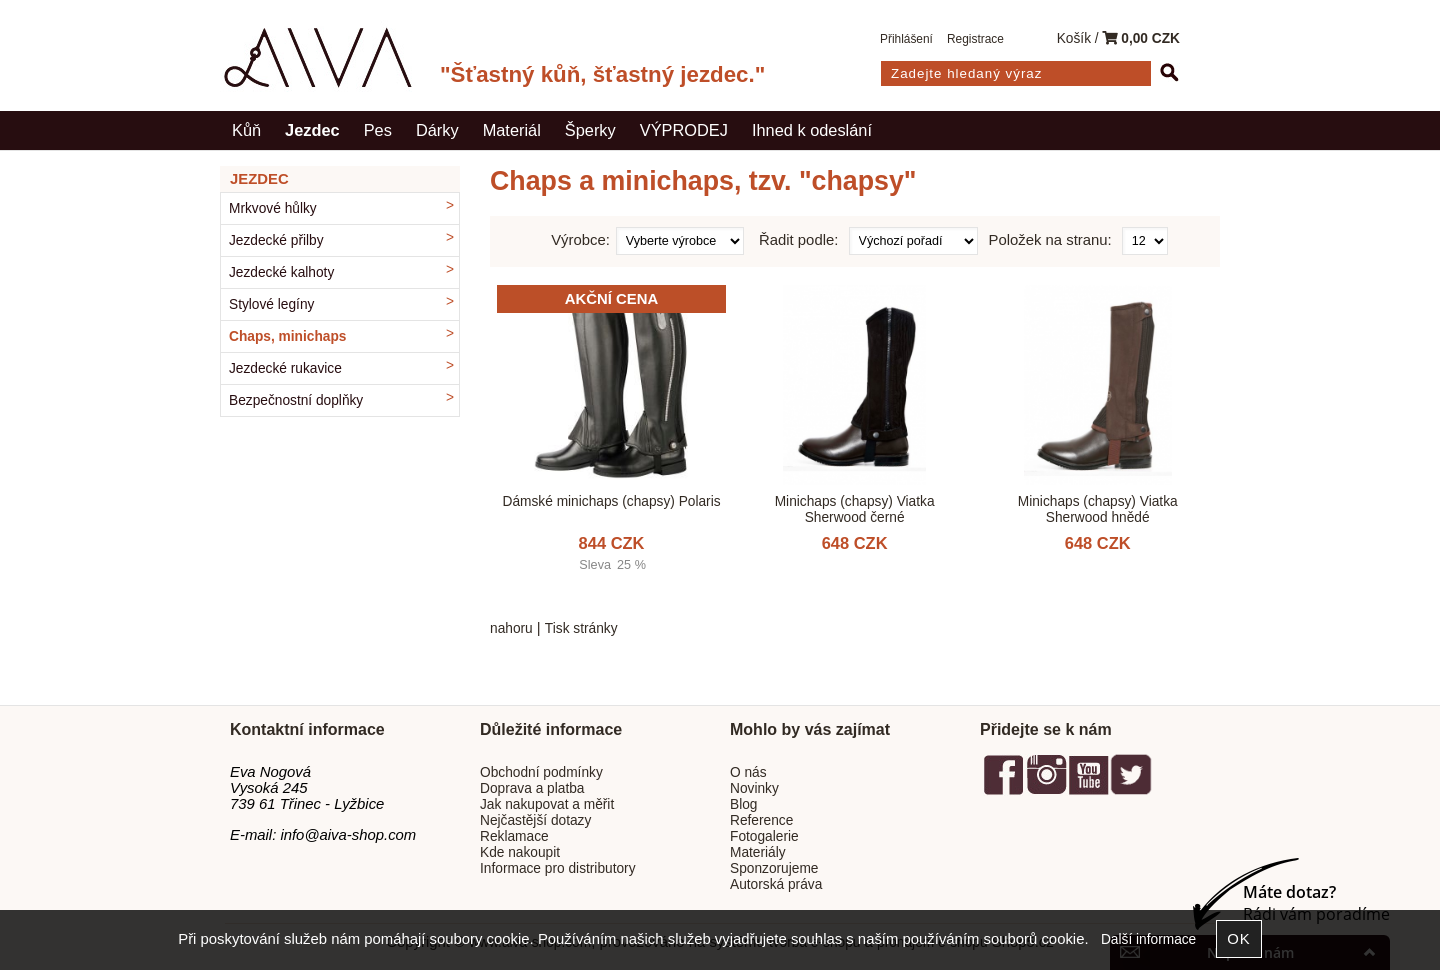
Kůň (246, 130)
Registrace (975, 39)
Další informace (1148, 939)
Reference (761, 820)
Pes (378, 130)
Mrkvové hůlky (273, 208)
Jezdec (312, 130)
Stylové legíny (271, 304)
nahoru (511, 628)
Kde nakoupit (520, 852)
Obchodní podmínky (541, 772)
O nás (748, 772)
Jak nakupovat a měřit (547, 804)
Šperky (590, 130)
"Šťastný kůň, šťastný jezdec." (602, 74)
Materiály (758, 852)
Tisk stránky (581, 628)
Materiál (512, 130)
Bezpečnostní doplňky (296, 400)
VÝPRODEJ (684, 130)
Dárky (437, 130)
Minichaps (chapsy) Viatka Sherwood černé (855, 509)
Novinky (754, 788)
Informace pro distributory (558, 868)
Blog (743, 804)
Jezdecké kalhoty (281, 272)
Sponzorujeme (774, 868)
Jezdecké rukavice (285, 368)
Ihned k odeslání (812, 130)
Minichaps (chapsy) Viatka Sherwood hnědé (1098, 509)
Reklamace (514, 836)
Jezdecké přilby (276, 240)
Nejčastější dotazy (535, 820)
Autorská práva (776, 884)
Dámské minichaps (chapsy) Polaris (612, 501)
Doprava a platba (532, 788)
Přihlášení (906, 39)
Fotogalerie (764, 836)
